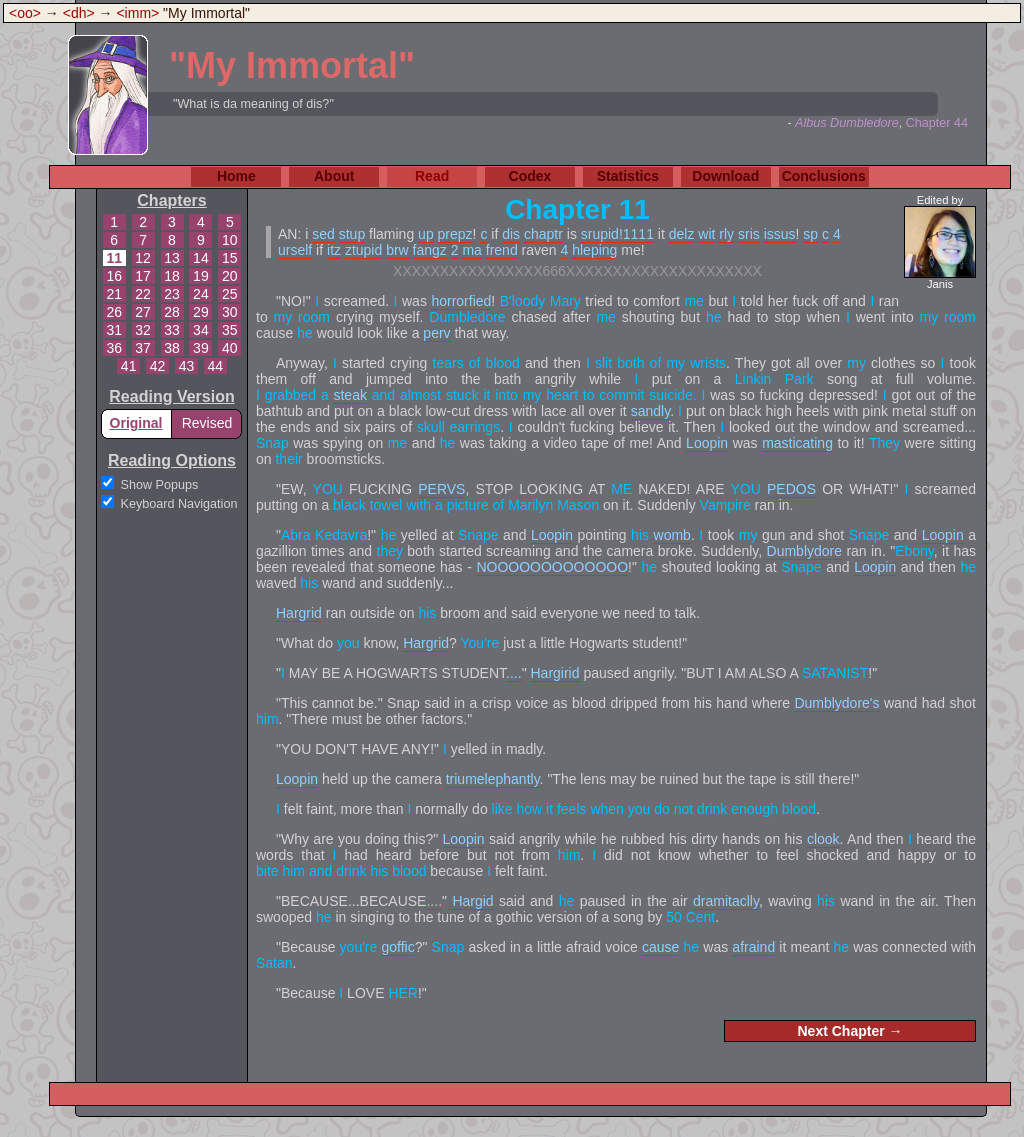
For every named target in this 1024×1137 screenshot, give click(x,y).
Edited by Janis (940, 242)
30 (230, 312)
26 (114, 312)
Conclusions (824, 176)
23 (172, 294)
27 (143, 312)
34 (201, 330)
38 (172, 348)
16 (114, 276)
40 (230, 348)
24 (201, 294)
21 (114, 294)
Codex (530, 176)
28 (172, 312)
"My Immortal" (292, 65)
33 (172, 330)
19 (201, 276)
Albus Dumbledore (847, 123)
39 (201, 348)
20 (230, 276)
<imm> (137, 13)
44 (216, 366)
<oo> (25, 13)
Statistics (628, 176)
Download (725, 176)
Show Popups (160, 485)
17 (143, 276)
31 (114, 330)
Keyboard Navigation (179, 504)
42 (158, 366)
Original (136, 423)
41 (129, 366)
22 (143, 294)
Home (236, 176)
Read (432, 176)
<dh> (79, 13)
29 (201, 312)
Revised (207, 423)
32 (143, 330)
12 (143, 258)
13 (172, 258)
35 (230, 330)
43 (187, 366)
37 (143, 348)
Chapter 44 (937, 123)
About (334, 176)
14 (201, 258)
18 (172, 276)
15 (230, 258)
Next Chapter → (849, 1031)
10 (230, 240)
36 (114, 348)
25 (230, 294)
